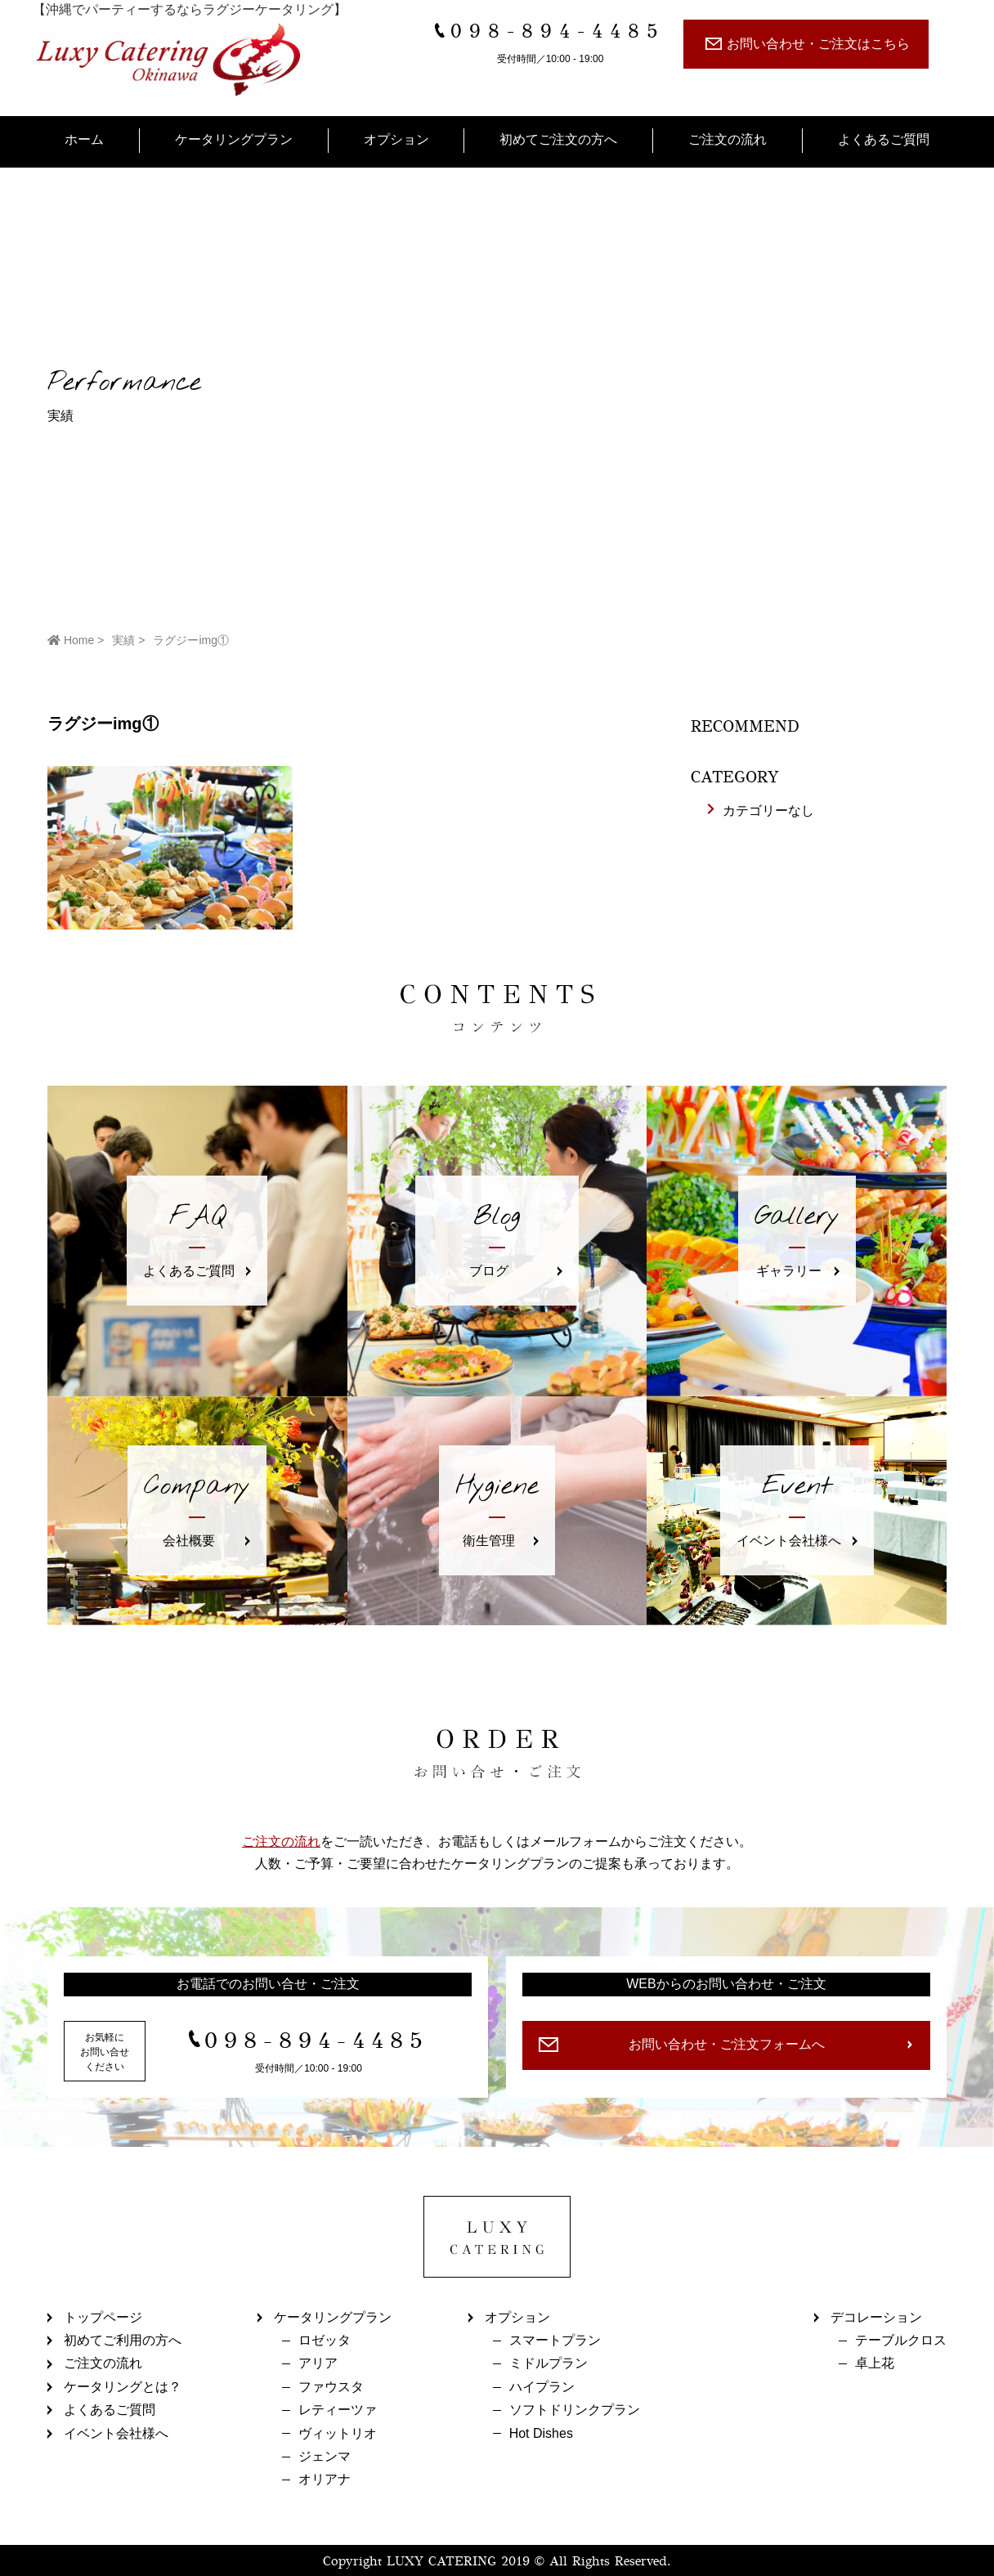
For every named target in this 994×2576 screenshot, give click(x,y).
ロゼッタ (324, 2340)
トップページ (103, 2317)
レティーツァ (337, 2410)
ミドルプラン (548, 2363)
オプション (396, 139)
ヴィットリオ (337, 2433)
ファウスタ (331, 2387)
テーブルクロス (901, 2340)
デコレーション (876, 2317)
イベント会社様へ (116, 2433)
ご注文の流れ (727, 139)
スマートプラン (555, 2340)
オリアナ (324, 2479)
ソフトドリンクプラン (574, 2410)
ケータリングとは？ (122, 2387)
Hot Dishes (541, 2433)
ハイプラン (542, 2387)
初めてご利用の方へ (122, 2340)
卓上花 (874, 2363)
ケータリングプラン (234, 139)
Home (70, 640)
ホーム (84, 139)
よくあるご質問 (883, 139)
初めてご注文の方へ (558, 139)
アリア (318, 2363)
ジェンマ (324, 2456)
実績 (123, 640)
